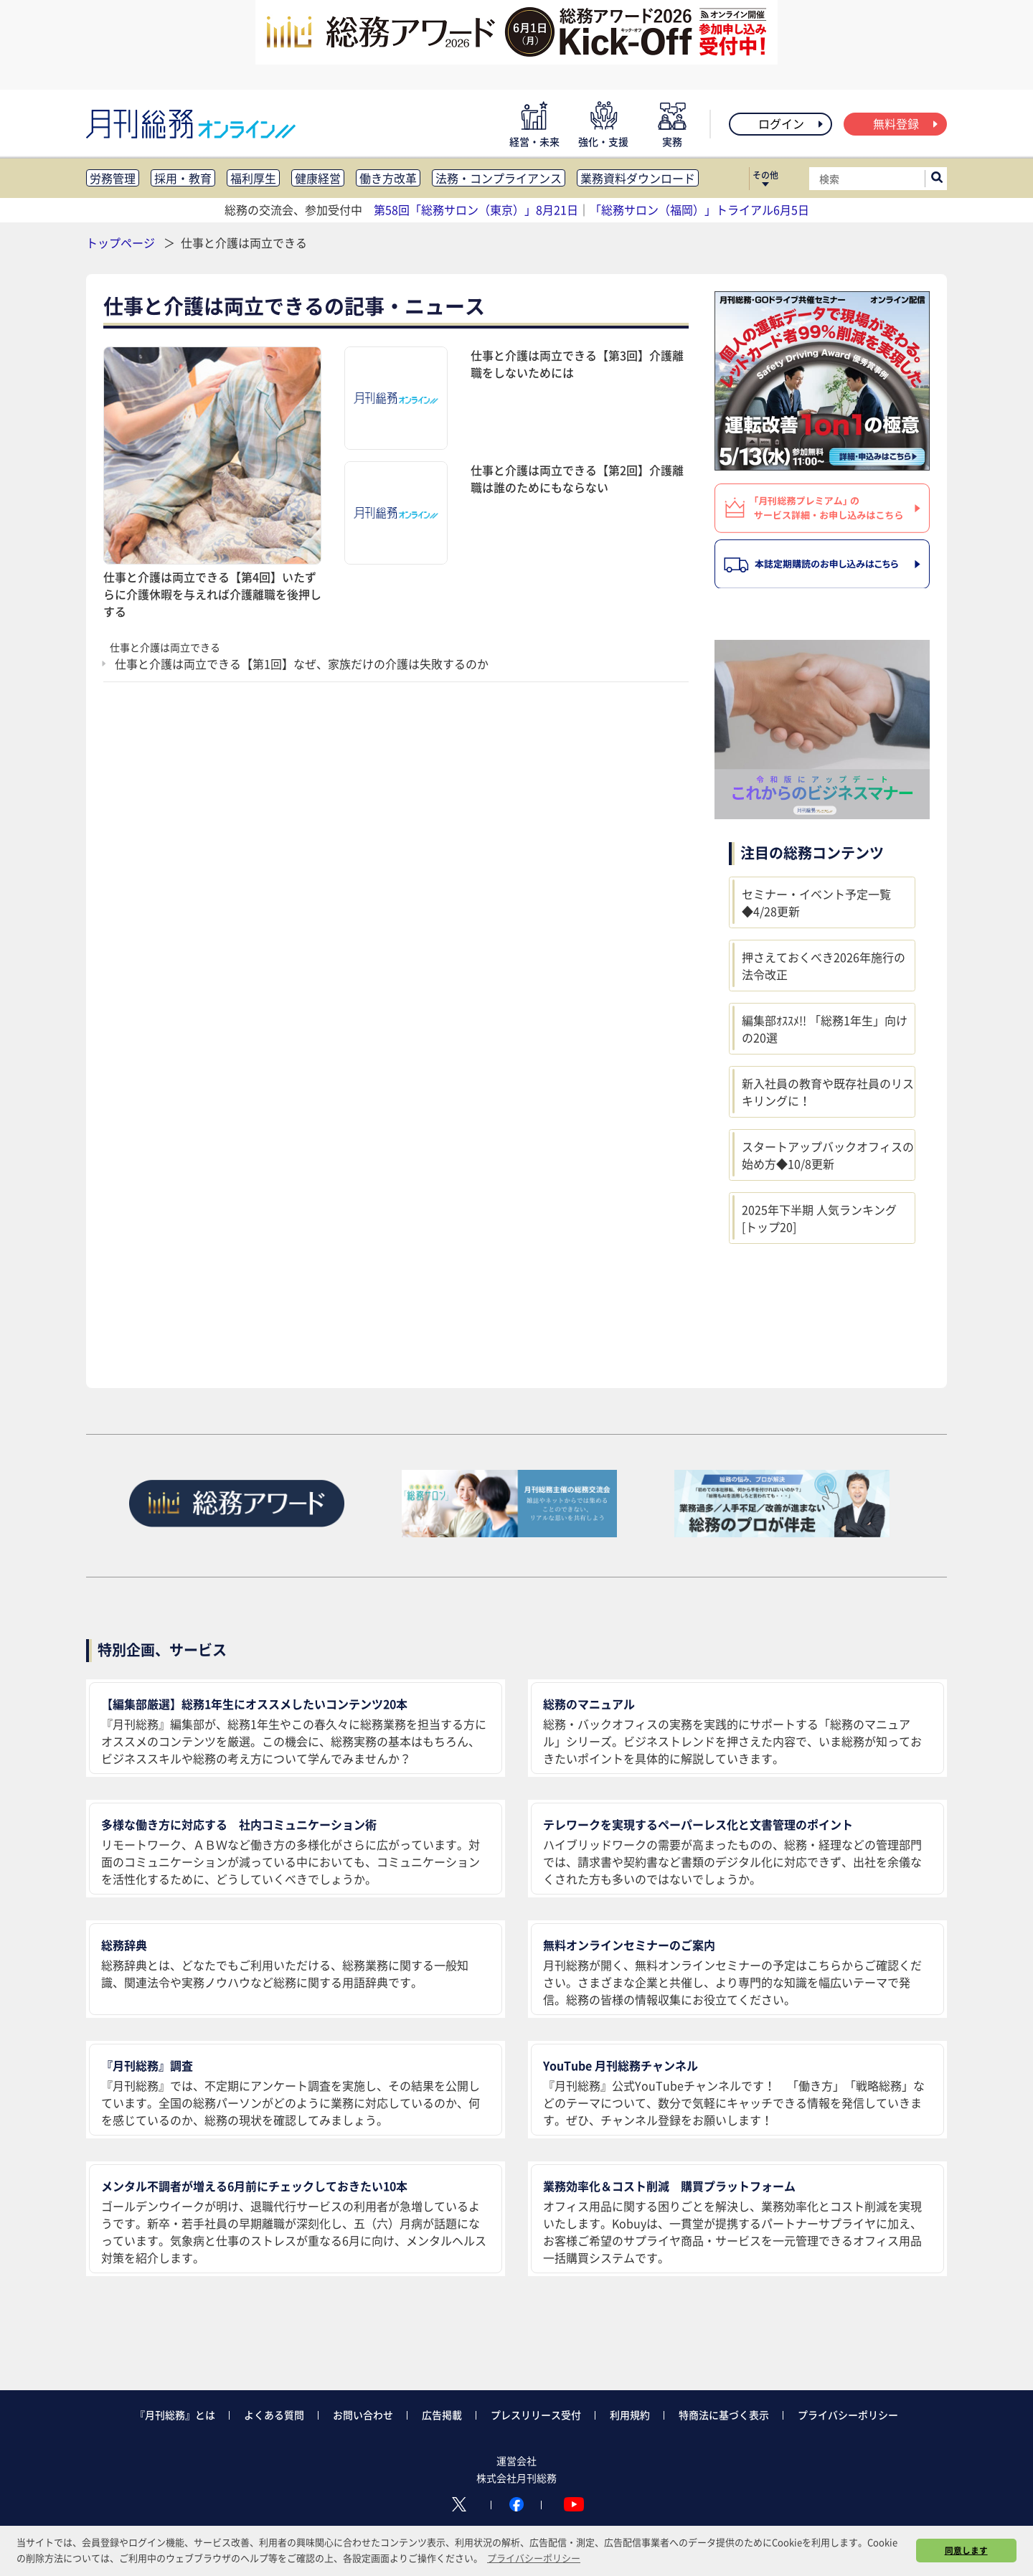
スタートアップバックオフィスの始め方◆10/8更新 (828, 1155)
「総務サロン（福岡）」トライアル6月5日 (699, 209)
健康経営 (318, 178)
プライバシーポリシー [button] (533, 2558)
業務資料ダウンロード (637, 178)
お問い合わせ (363, 2414)
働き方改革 (388, 178)
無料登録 (906, 123)
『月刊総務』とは (175, 2414)
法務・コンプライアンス (498, 178)
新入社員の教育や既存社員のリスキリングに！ (828, 1092)
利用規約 (630, 2414)
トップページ (120, 242)
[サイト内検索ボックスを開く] (937, 178)
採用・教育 (183, 178)
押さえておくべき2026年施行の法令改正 (823, 965)
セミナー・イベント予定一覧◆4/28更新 (816, 902)
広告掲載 (442, 2414)
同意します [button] (966, 2550)
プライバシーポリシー (848, 2414)
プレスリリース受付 (536, 2414)
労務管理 (113, 178)
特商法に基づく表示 (724, 2414)
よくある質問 (274, 2414)
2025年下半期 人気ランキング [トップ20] (819, 1218)
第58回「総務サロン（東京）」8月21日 (476, 209)
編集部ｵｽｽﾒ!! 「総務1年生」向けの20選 (824, 1028)
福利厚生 (253, 178)
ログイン (791, 123)
